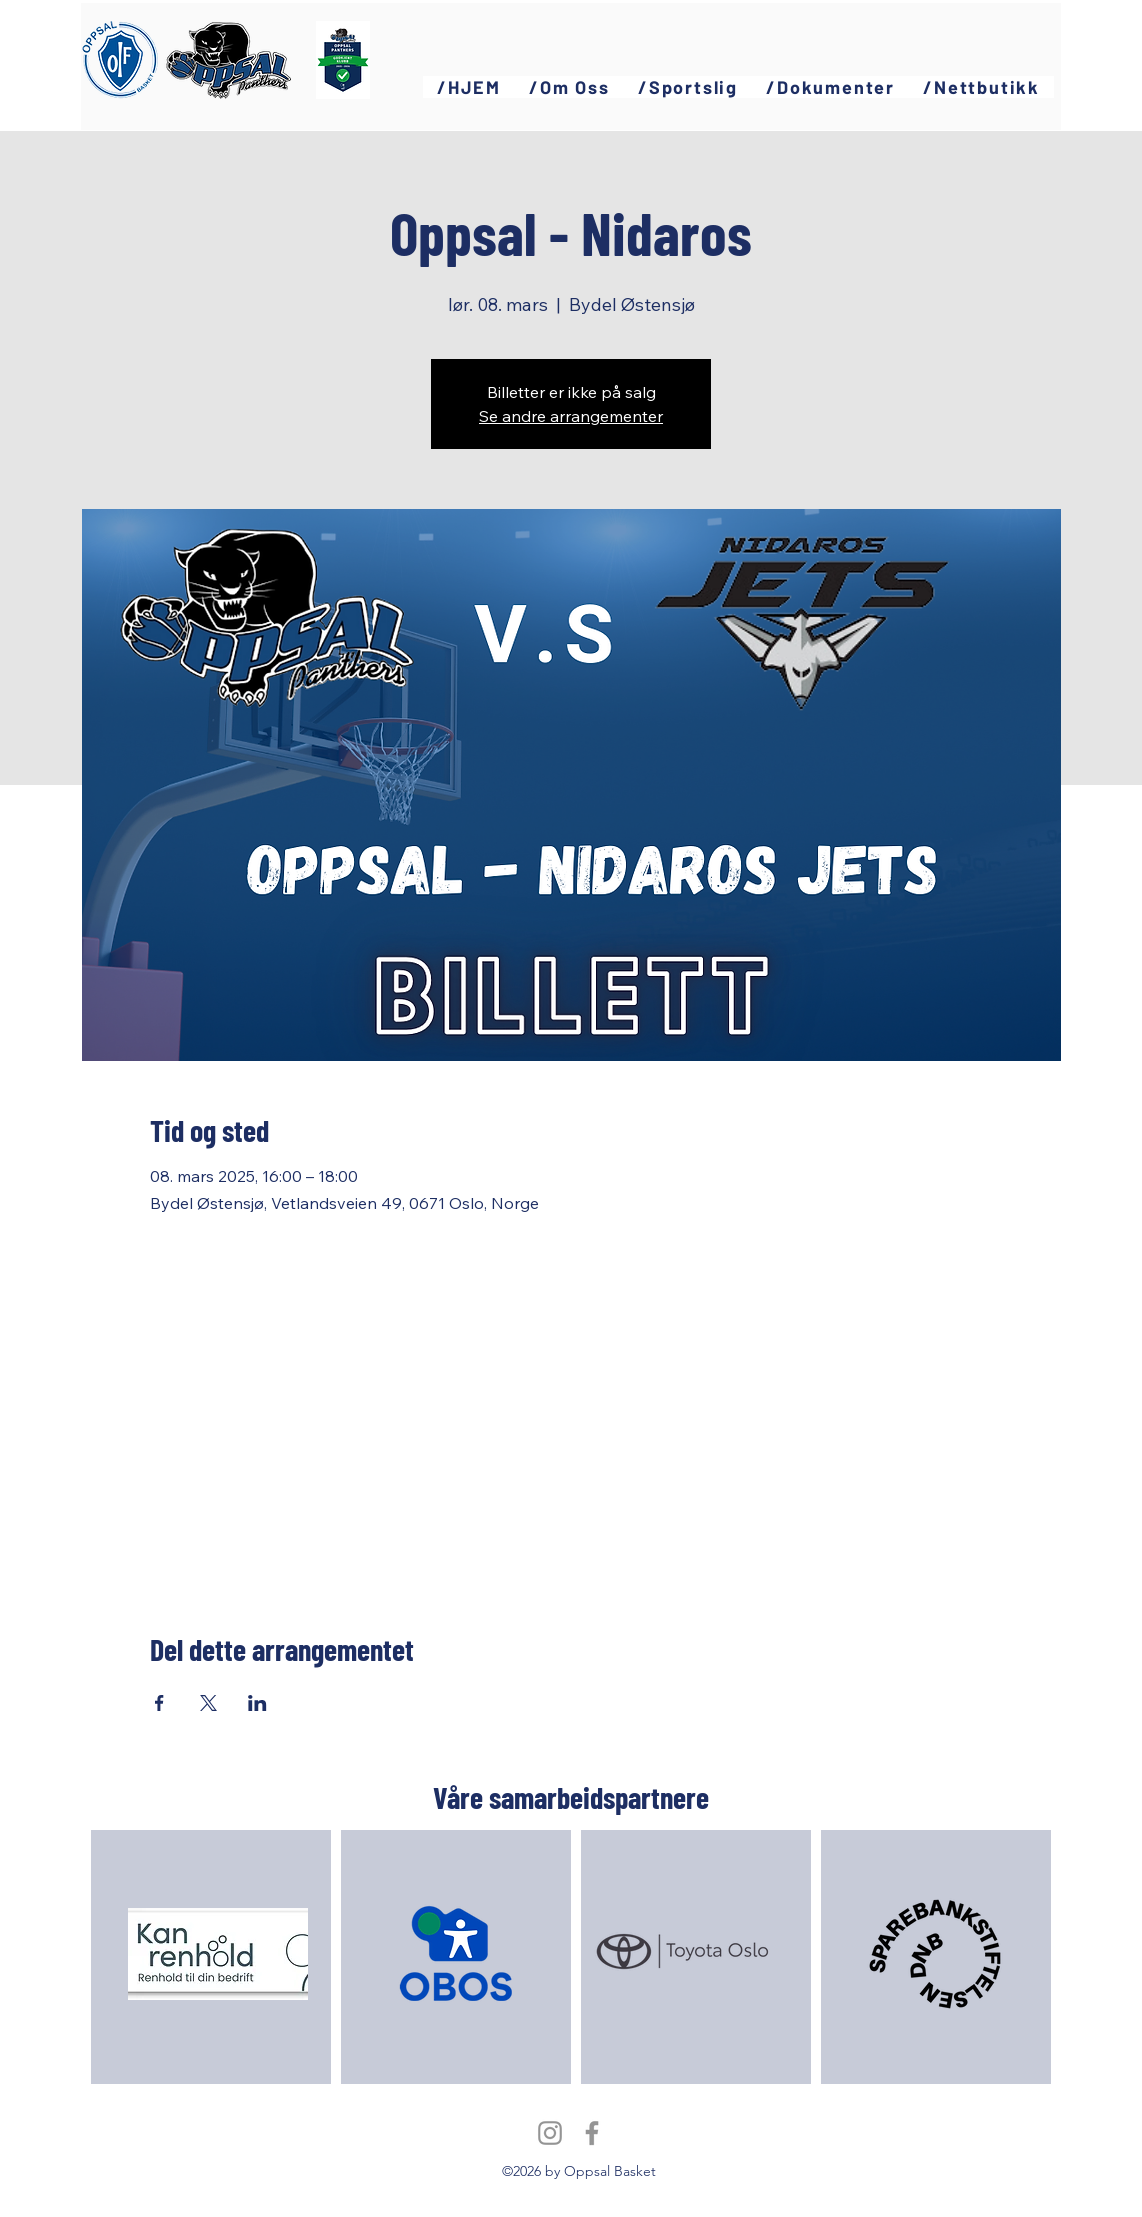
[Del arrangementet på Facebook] (159, 1703)
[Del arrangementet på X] (208, 1703)
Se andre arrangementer (571, 416)
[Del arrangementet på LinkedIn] (257, 1703)
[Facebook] (592, 2133)
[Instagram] (550, 2133)
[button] (569, 87)
